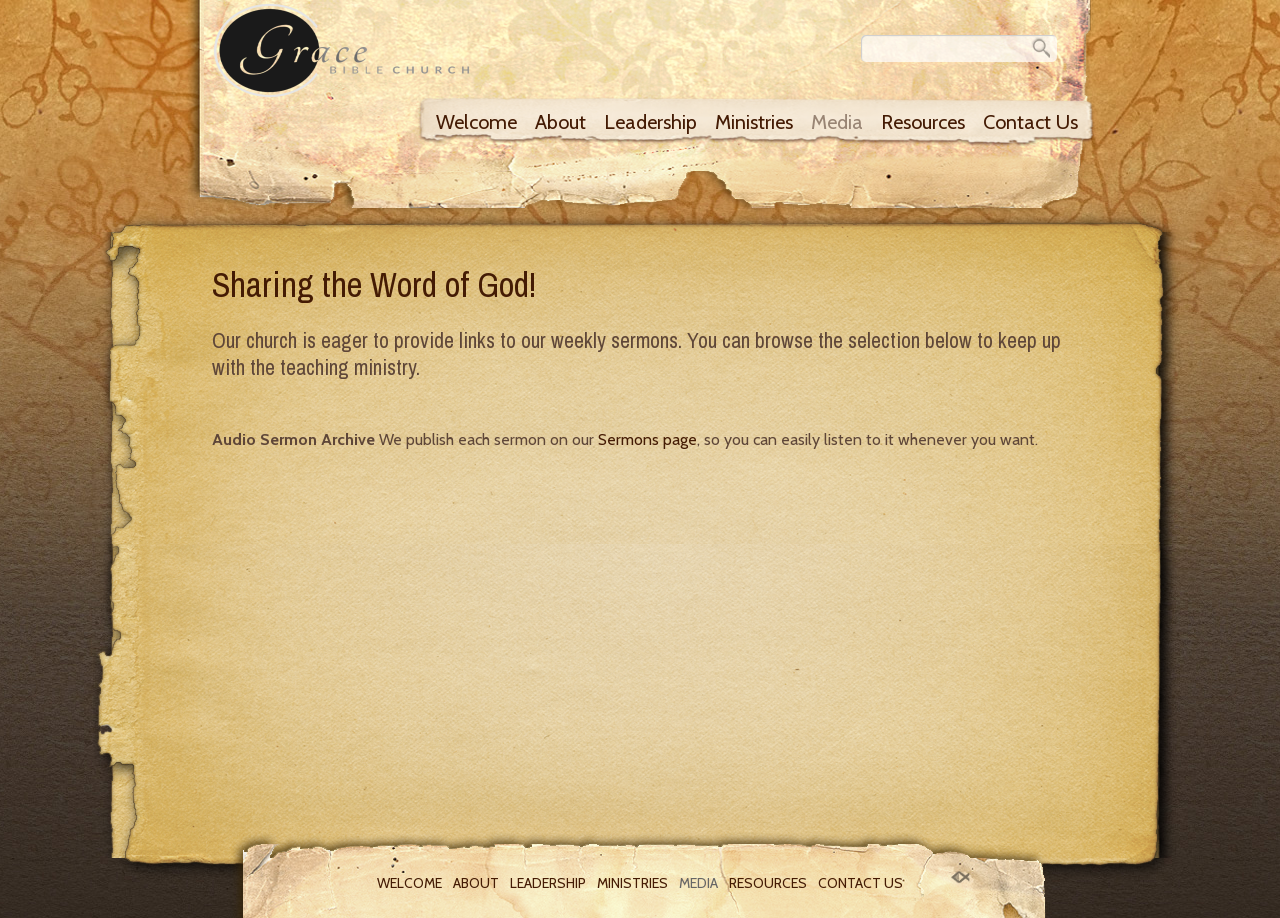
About (560, 122)
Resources (923, 122)
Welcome (476, 122)
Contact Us (1030, 122)
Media (837, 122)
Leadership (650, 122)
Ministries (754, 122)
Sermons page (647, 439)
